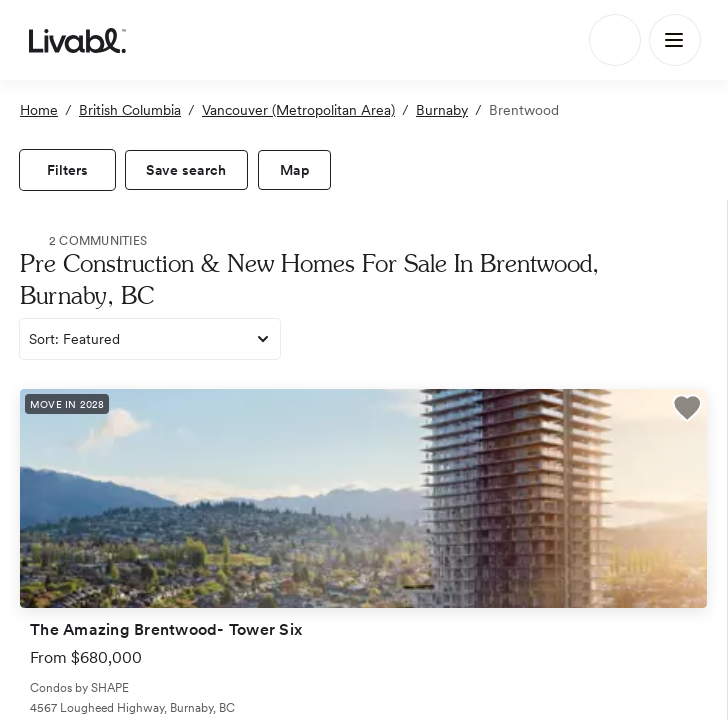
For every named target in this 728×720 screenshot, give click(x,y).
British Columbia (130, 110)
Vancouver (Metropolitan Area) (298, 110)
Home (39, 110)
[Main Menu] (675, 40)
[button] (687, 411)
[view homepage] (77, 40)
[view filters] (67, 170)
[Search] (615, 40)
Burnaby (442, 110)
